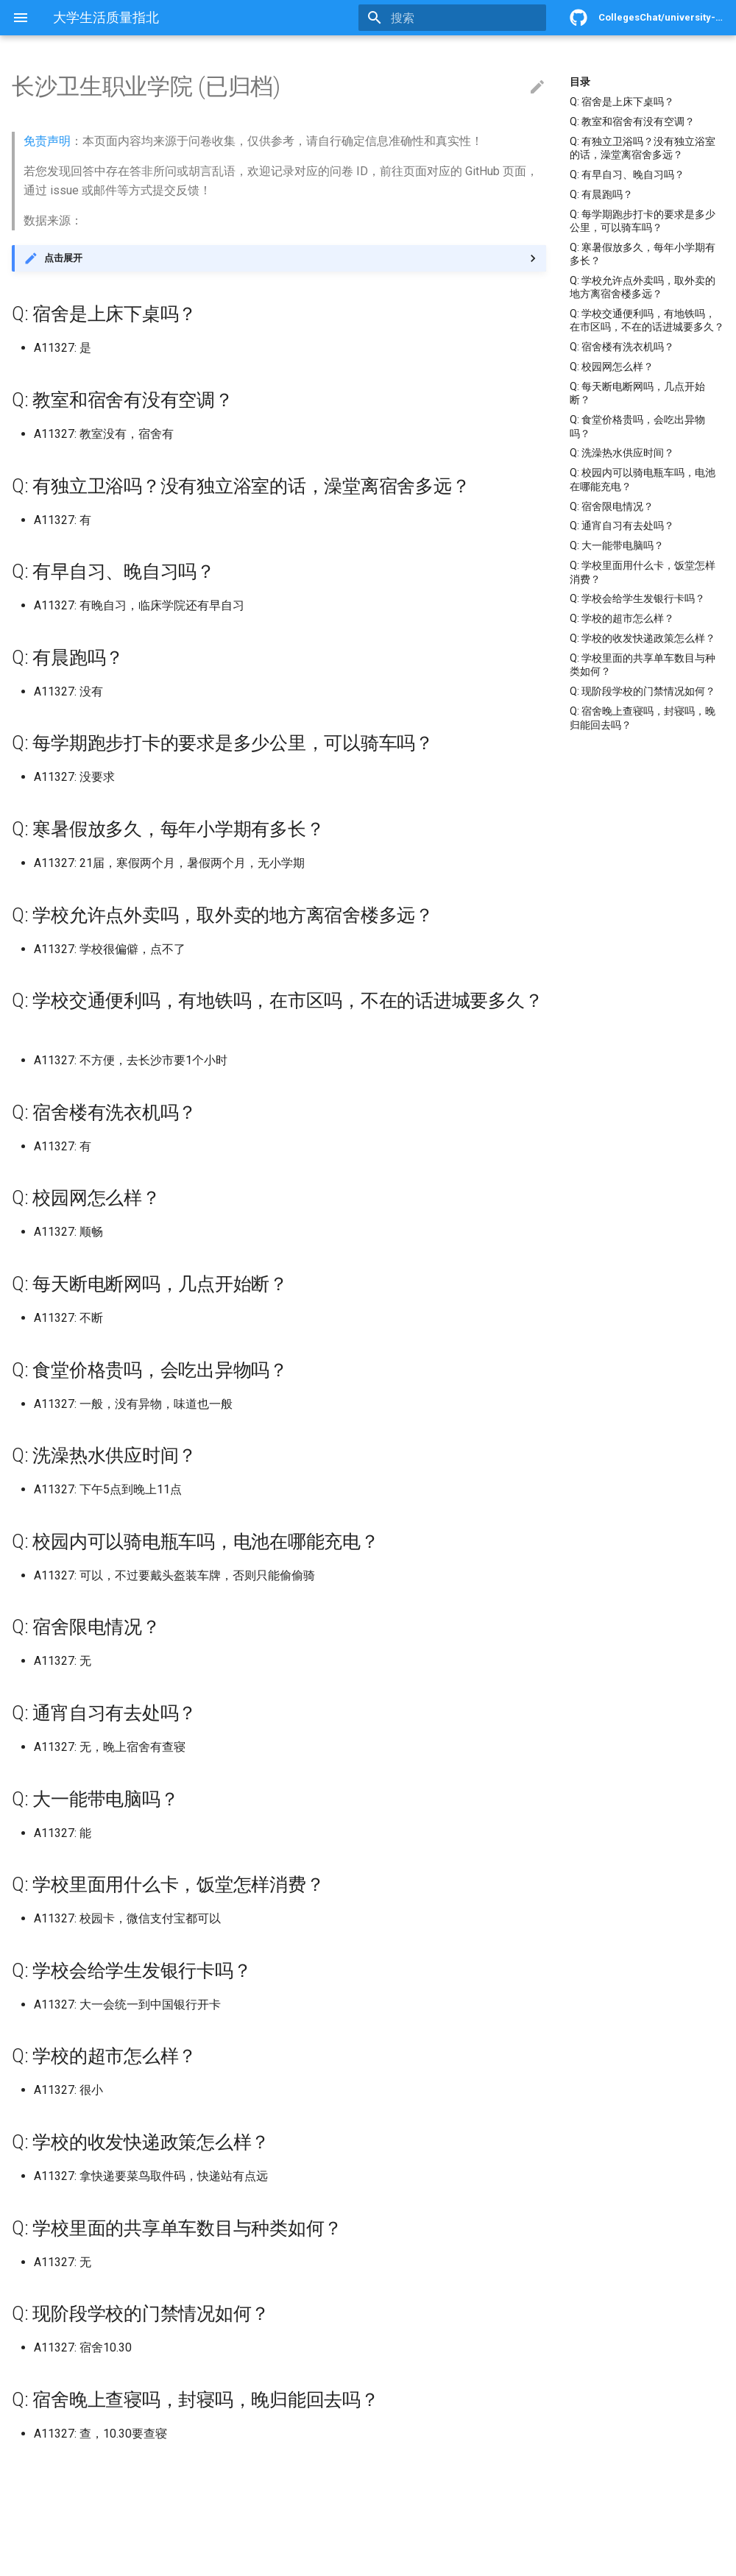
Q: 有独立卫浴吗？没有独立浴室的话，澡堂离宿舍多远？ (642, 147)
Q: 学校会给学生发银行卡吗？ (637, 598)
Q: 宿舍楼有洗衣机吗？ (622, 347)
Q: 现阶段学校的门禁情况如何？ (642, 691)
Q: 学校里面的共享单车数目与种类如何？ (642, 664)
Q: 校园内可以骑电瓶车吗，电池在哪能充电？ (642, 479)
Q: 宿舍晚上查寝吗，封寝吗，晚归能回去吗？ (642, 717)
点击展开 (63, 257)
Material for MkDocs (101, 2559)
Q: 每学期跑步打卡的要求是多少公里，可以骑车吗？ (642, 220)
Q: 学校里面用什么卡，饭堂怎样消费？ (642, 571)
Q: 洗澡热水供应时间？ (622, 453)
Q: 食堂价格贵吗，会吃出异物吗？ (637, 426)
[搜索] (460, 17)
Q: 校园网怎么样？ (612, 366)
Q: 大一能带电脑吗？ (617, 545)
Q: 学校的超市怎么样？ (622, 618)
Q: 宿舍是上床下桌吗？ (622, 101)
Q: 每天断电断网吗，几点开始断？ (637, 393)
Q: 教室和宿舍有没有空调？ (632, 121)
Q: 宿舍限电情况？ (612, 506)
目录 (580, 82)
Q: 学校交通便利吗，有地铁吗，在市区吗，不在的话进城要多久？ (647, 320)
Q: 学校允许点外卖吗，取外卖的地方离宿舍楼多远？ (642, 287)
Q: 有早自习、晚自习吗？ (627, 174)
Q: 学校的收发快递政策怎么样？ (642, 638)
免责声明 (47, 141)
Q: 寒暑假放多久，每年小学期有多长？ (642, 253)
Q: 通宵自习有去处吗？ (622, 525)
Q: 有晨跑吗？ (601, 194)
